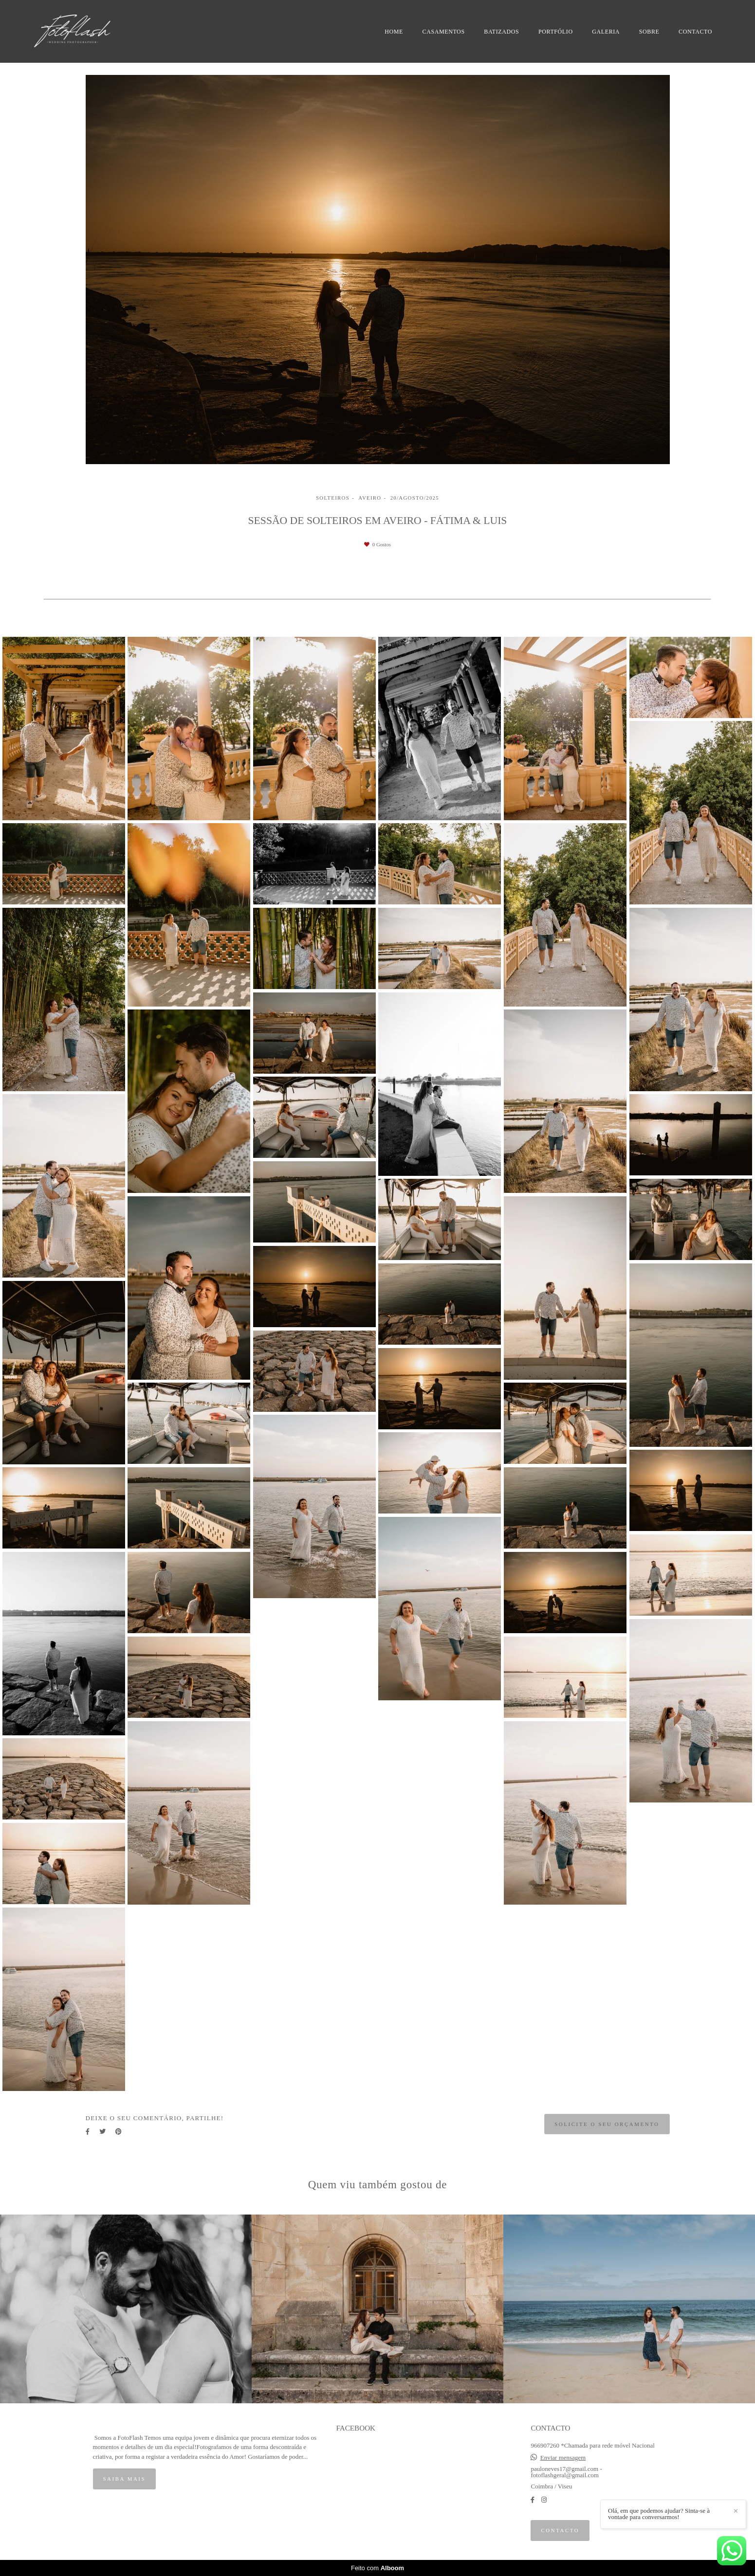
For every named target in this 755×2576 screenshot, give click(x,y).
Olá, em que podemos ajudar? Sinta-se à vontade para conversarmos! (663, 2514)
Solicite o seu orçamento (606, 2124)
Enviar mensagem (563, 2457)
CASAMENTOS (444, 31)
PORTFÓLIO (555, 31)
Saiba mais (124, 2479)
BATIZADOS (501, 31)
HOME (394, 31)
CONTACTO (695, 31)
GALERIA (606, 31)
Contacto (560, 2530)
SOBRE (649, 31)
